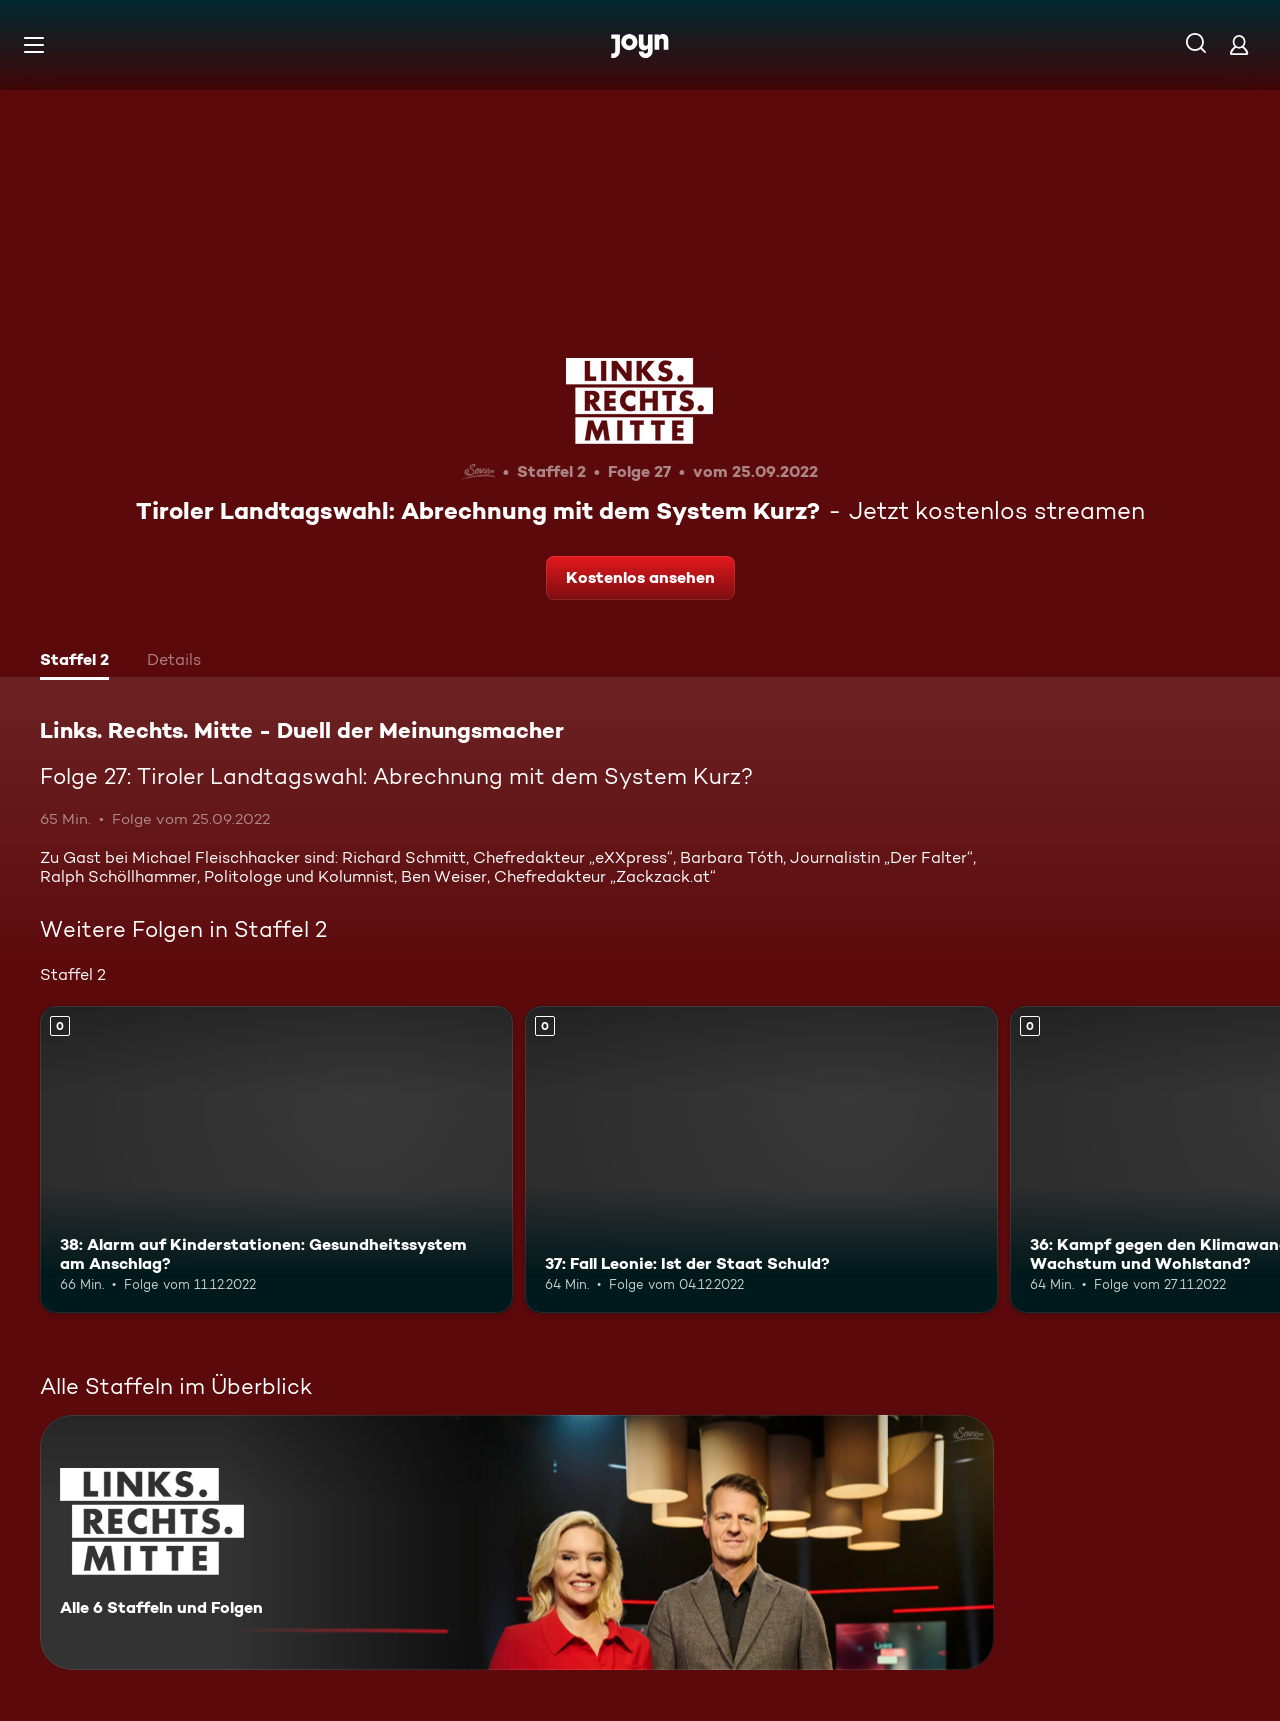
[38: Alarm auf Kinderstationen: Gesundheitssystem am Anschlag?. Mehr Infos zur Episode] (276, 1159)
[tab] (74, 662)
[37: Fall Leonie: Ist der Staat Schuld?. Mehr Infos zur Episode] (761, 1159)
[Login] (1239, 44)
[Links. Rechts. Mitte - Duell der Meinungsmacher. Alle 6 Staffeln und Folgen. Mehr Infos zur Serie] (517, 1542)
